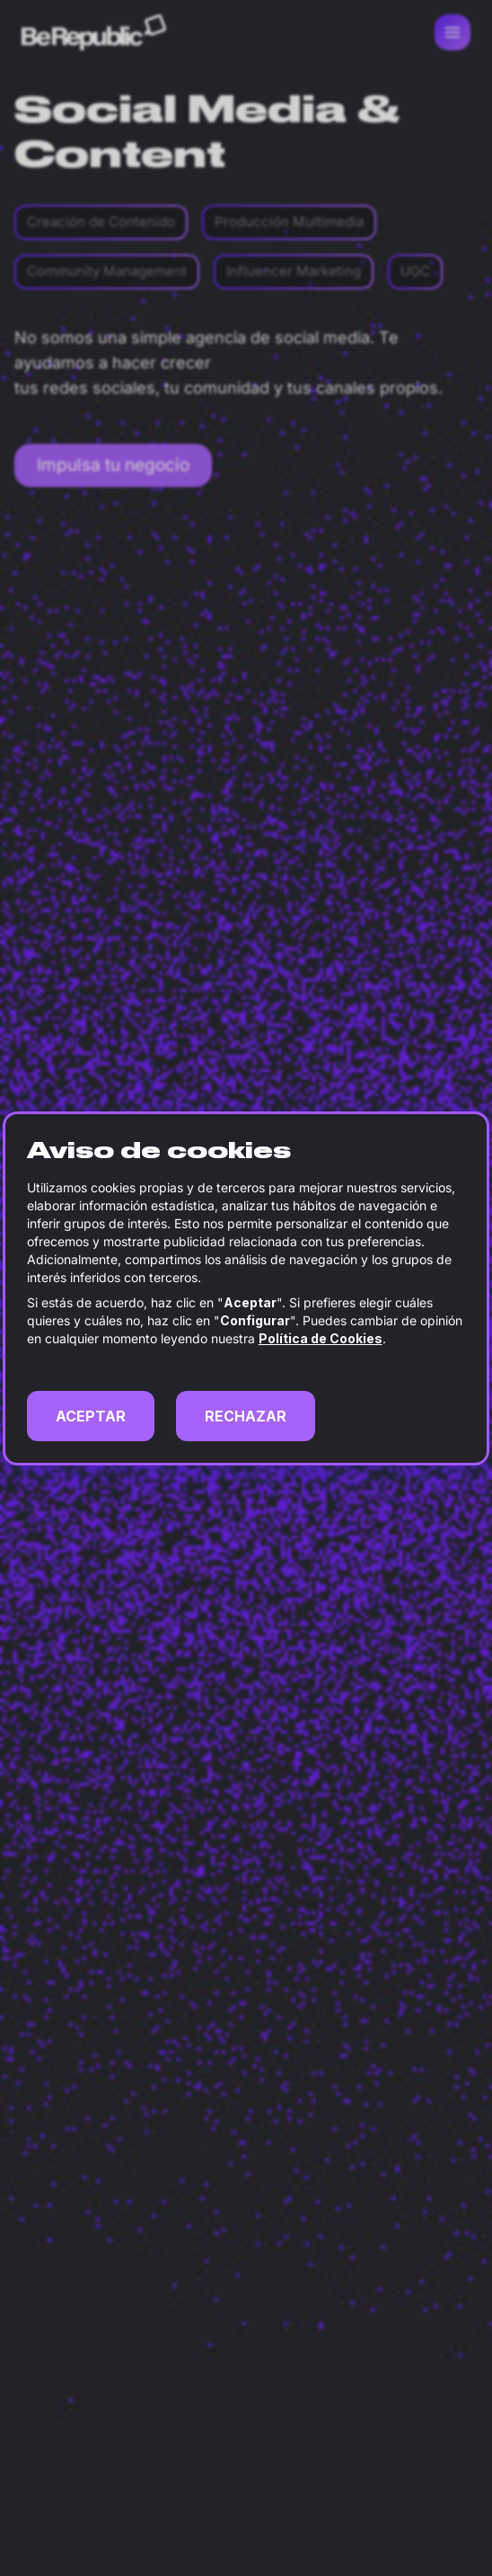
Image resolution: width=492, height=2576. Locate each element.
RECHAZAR (245, 1416)
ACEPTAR (91, 1416)
